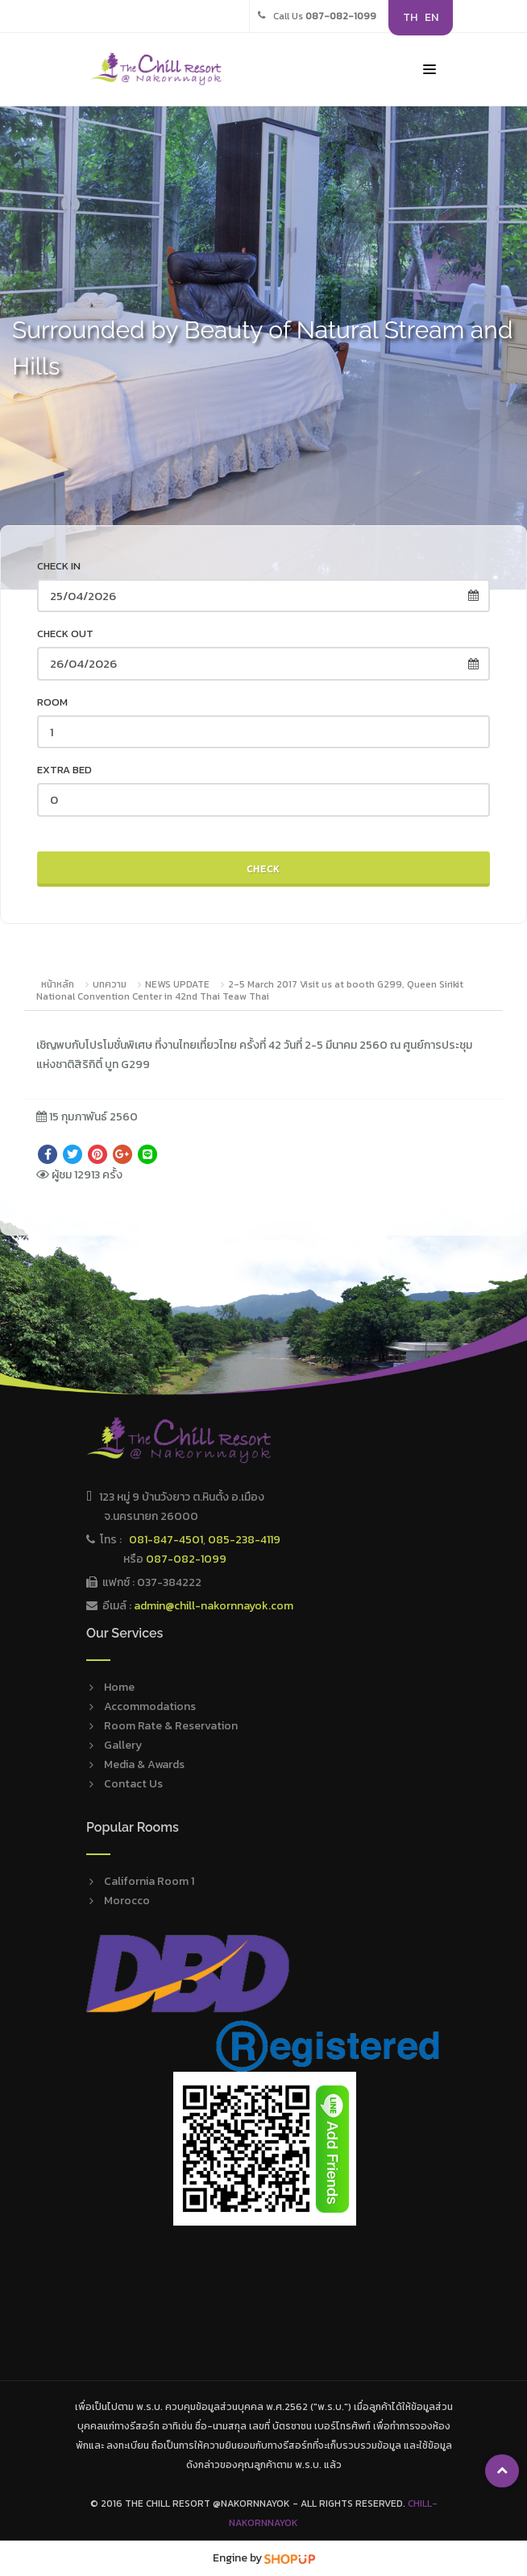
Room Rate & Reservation (171, 1725)
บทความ (110, 984)
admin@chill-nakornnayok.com (213, 1605)
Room (52, 702)
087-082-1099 (186, 1559)
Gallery (123, 1745)
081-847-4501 (166, 1539)
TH (410, 17)
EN (431, 17)
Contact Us (133, 1783)
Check (263, 869)
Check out (65, 633)
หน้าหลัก (57, 984)
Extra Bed (64, 769)
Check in (59, 566)
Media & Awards (144, 1764)
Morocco (127, 1900)
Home (119, 1687)
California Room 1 (149, 1881)
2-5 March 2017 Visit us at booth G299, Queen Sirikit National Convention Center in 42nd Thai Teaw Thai (249, 990)
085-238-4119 (244, 1539)
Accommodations (150, 1706)
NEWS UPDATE (177, 984)
